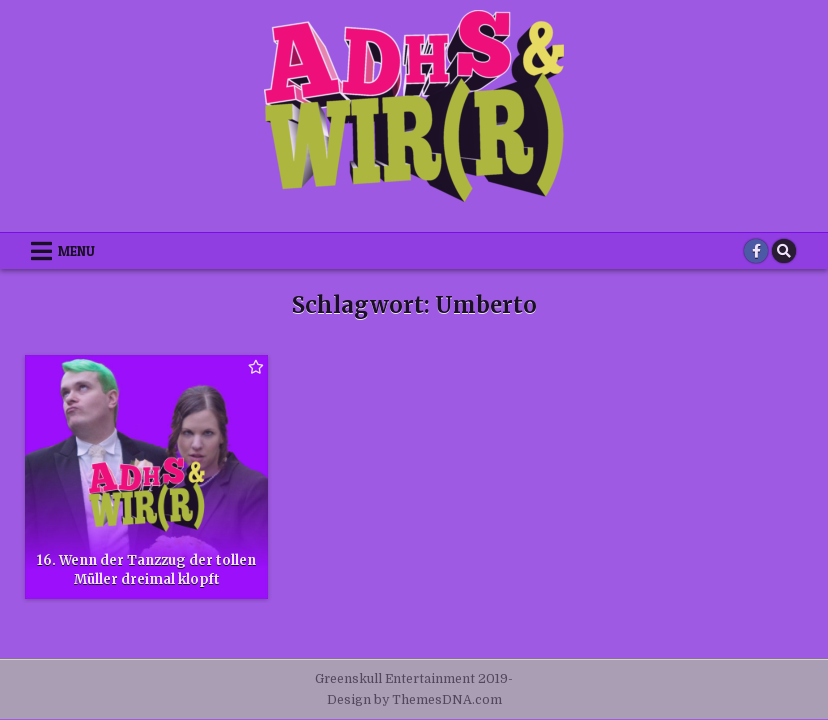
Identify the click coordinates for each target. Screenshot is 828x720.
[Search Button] (784, 251)
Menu (76, 251)
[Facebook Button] (756, 251)
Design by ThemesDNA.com (414, 700)
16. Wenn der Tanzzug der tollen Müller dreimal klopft (146, 569)
